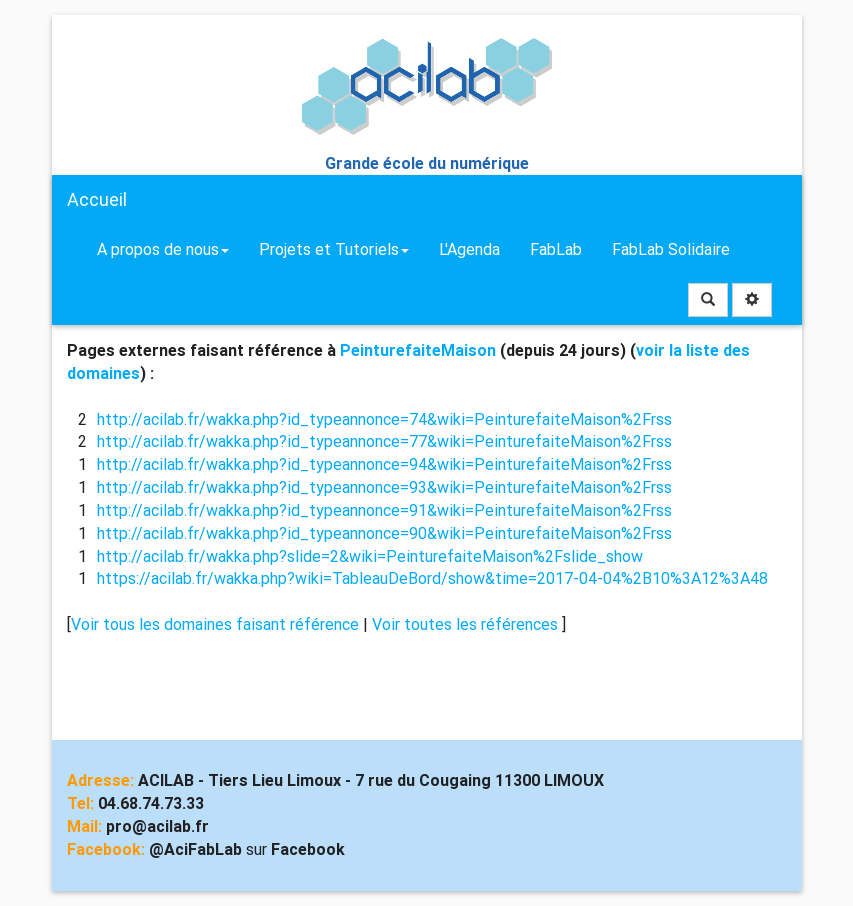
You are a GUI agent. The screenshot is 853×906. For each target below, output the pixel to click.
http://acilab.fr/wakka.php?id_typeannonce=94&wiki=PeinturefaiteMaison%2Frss (384, 464)
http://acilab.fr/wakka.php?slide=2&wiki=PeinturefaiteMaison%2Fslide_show (370, 556)
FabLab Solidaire (671, 249)
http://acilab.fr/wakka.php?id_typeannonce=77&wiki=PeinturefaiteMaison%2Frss (384, 441)
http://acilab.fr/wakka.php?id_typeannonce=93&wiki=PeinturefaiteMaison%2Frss (384, 487)
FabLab (556, 249)
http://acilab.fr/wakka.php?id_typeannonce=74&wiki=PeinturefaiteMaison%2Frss (384, 419)
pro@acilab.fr (157, 826)
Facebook (308, 849)
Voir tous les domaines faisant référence (217, 624)
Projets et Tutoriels (334, 249)
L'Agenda (469, 249)
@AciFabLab (195, 849)
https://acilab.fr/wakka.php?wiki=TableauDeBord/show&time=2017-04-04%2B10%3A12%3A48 (432, 578)
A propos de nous (163, 249)
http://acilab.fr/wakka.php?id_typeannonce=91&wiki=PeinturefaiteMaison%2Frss (384, 510)
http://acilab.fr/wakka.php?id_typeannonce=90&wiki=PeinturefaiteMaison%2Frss (384, 533)
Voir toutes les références (467, 624)
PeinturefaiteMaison (418, 350)
